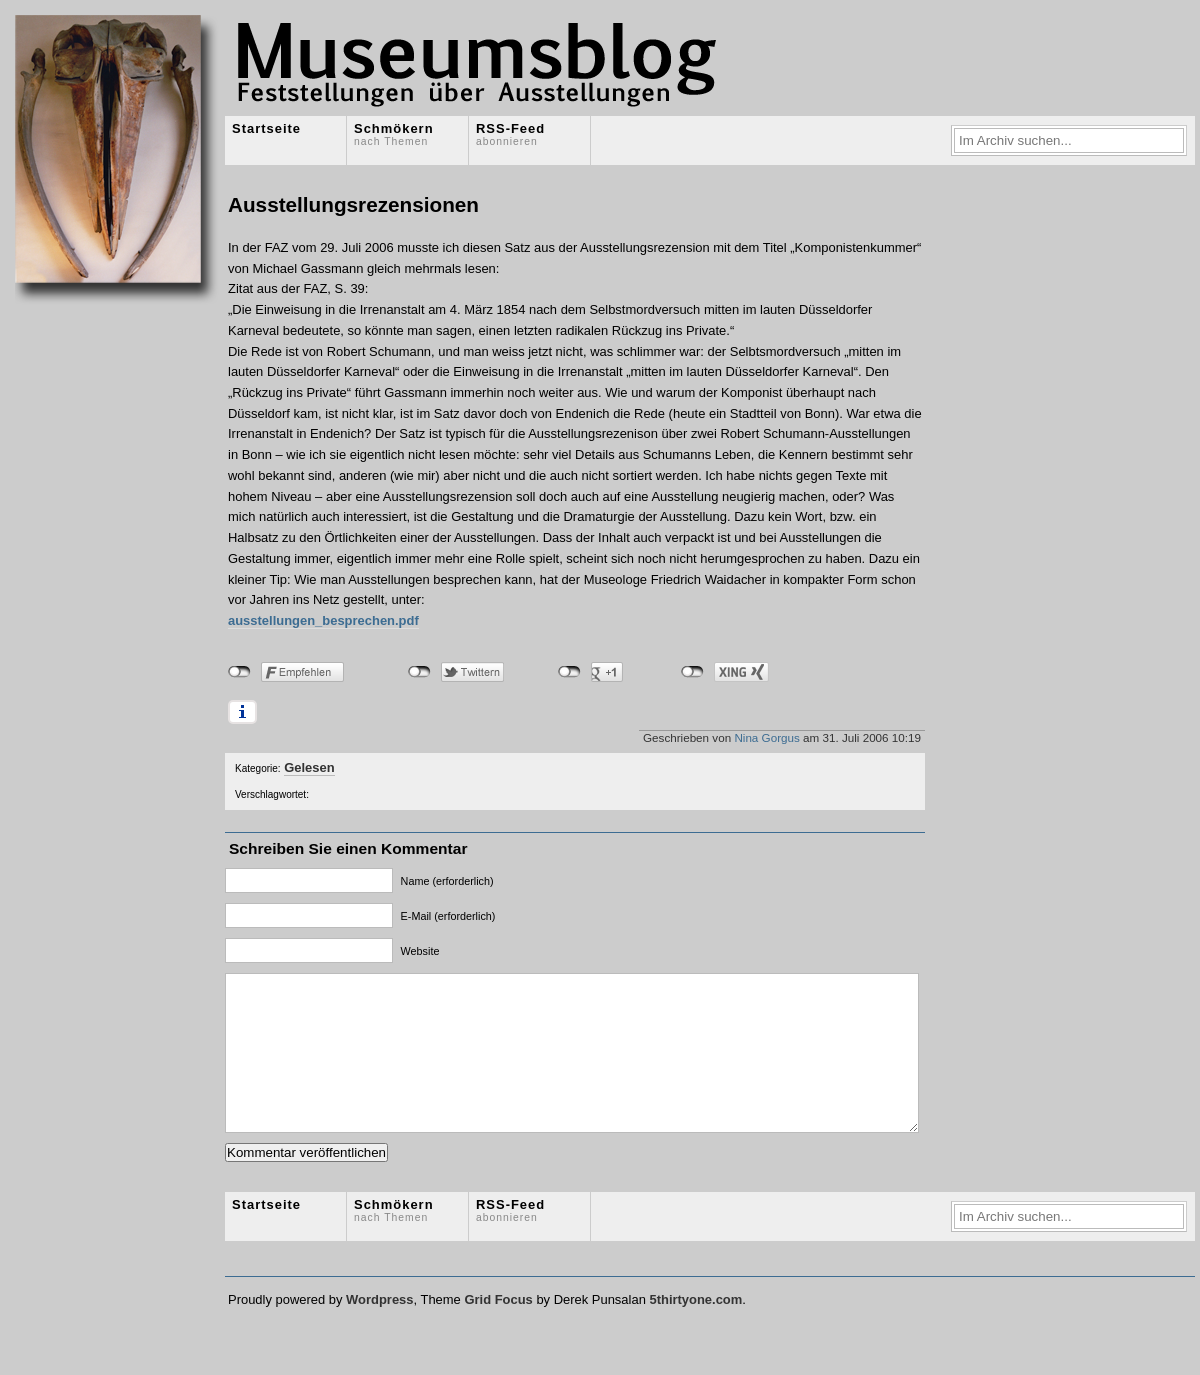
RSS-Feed (510, 134)
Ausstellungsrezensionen (353, 204)
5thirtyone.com (695, 1329)
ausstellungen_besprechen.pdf (323, 620)
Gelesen (309, 767)
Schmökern (394, 134)
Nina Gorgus (766, 737)
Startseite (266, 128)
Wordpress (379, 1329)
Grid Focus (498, 1329)
